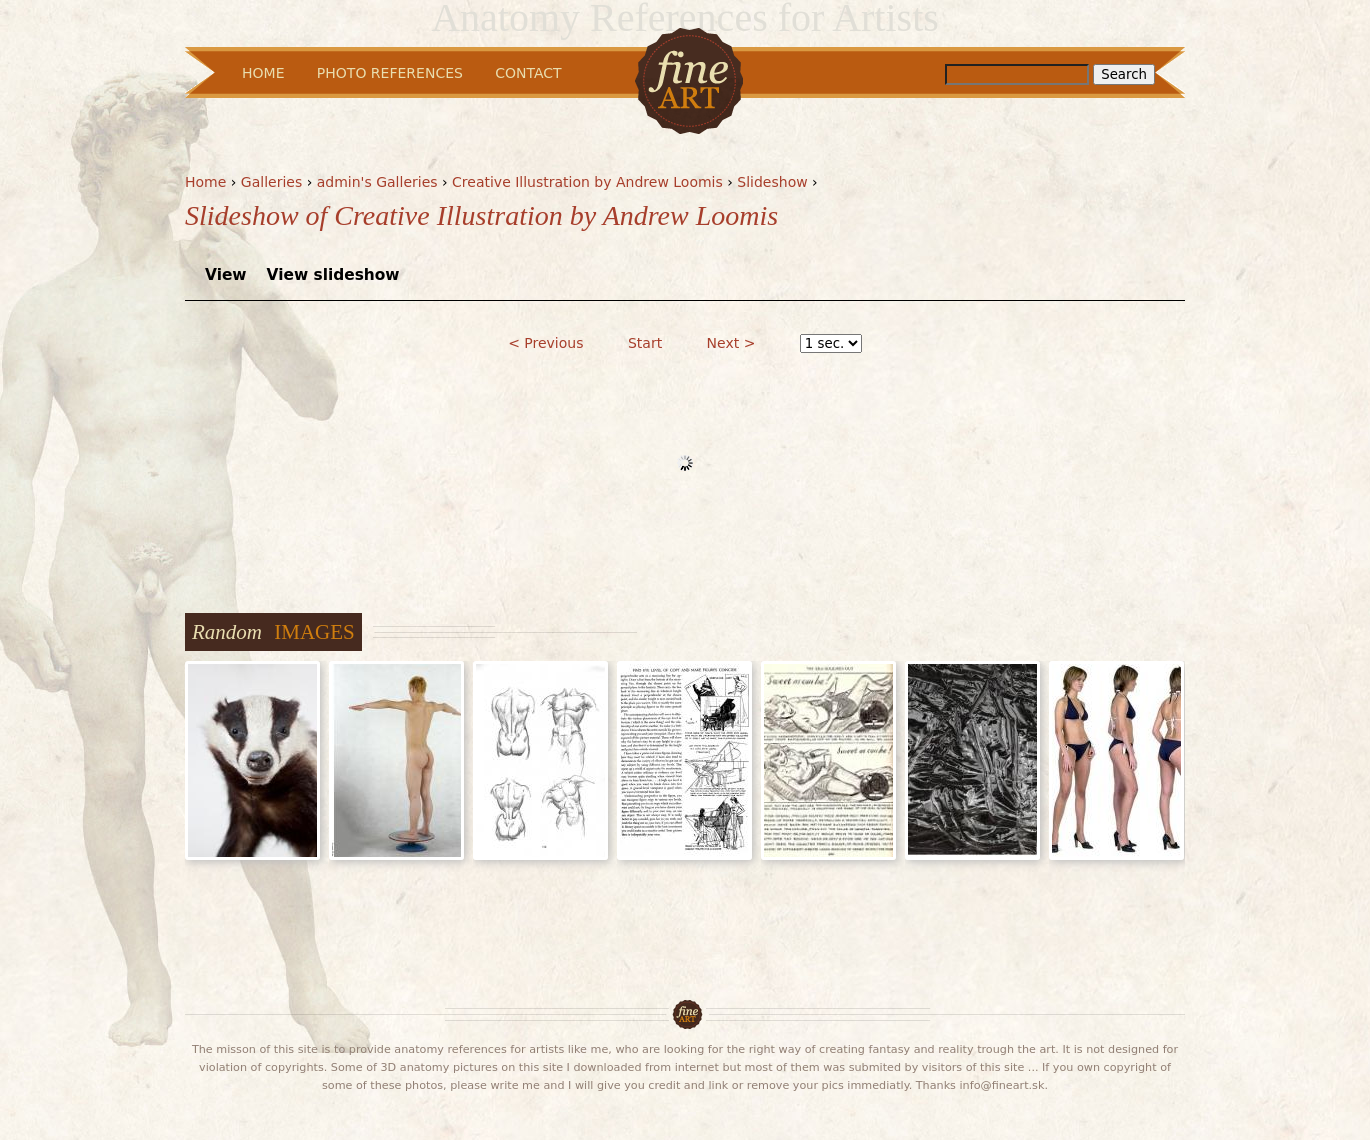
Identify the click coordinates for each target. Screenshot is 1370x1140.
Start (645, 343)
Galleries (271, 182)
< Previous (545, 343)
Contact (528, 73)
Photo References (390, 73)
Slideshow (772, 182)
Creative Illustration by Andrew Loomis (587, 182)
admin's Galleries (377, 182)
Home (205, 182)
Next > (731, 343)
